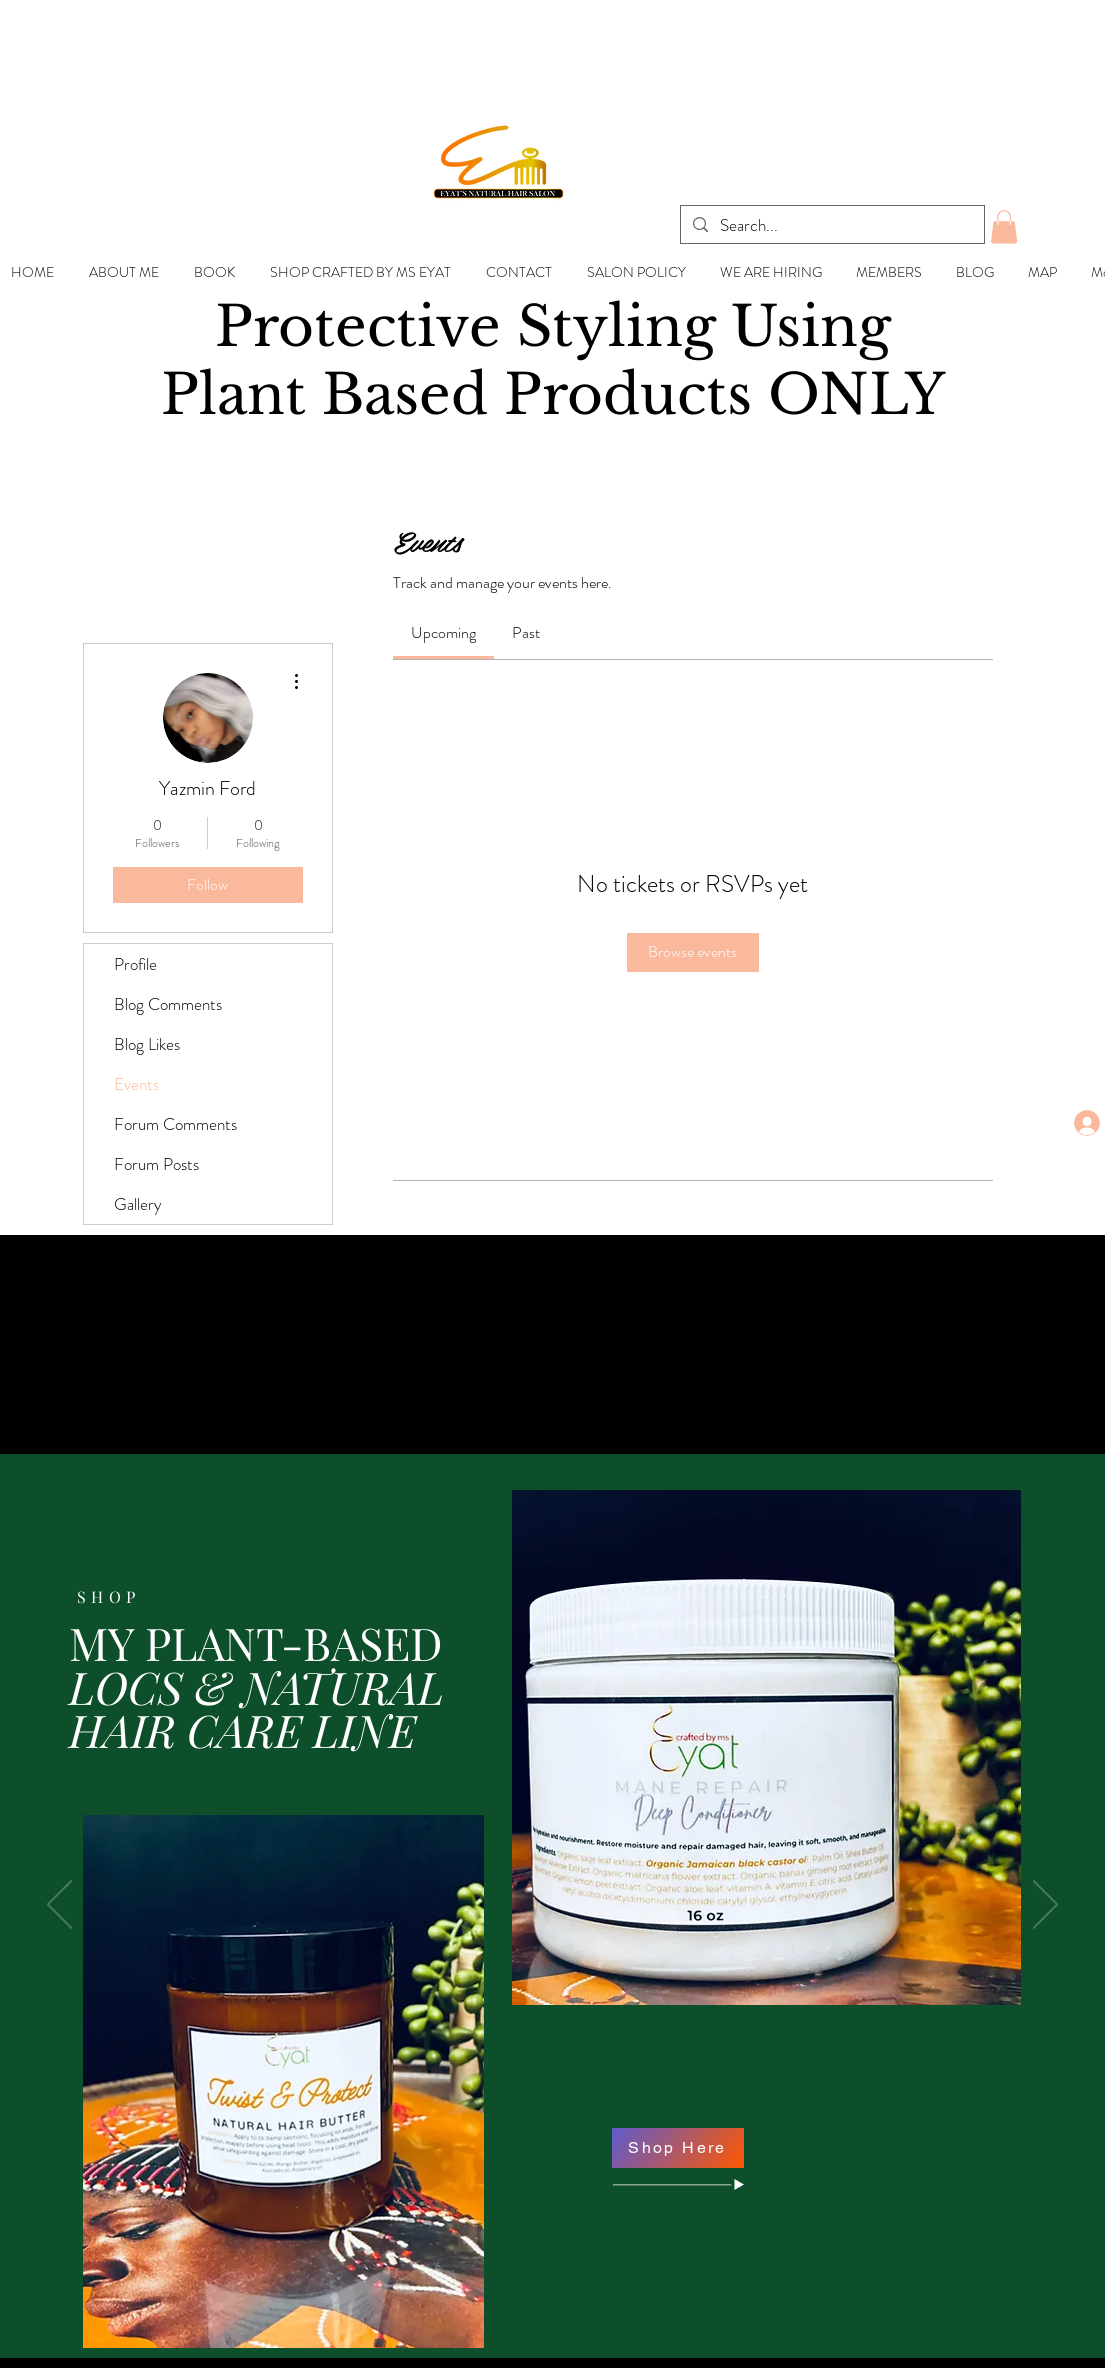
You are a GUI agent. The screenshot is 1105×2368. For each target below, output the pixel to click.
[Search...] (831, 226)
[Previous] (59, 1906)
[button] (1004, 226)
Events (136, 1084)
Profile (135, 964)
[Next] (1045, 1906)
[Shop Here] (678, 2148)
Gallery (138, 1204)
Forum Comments (175, 1124)
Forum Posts (156, 1164)
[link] (443, 632)
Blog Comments (168, 1004)
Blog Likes (147, 1044)
